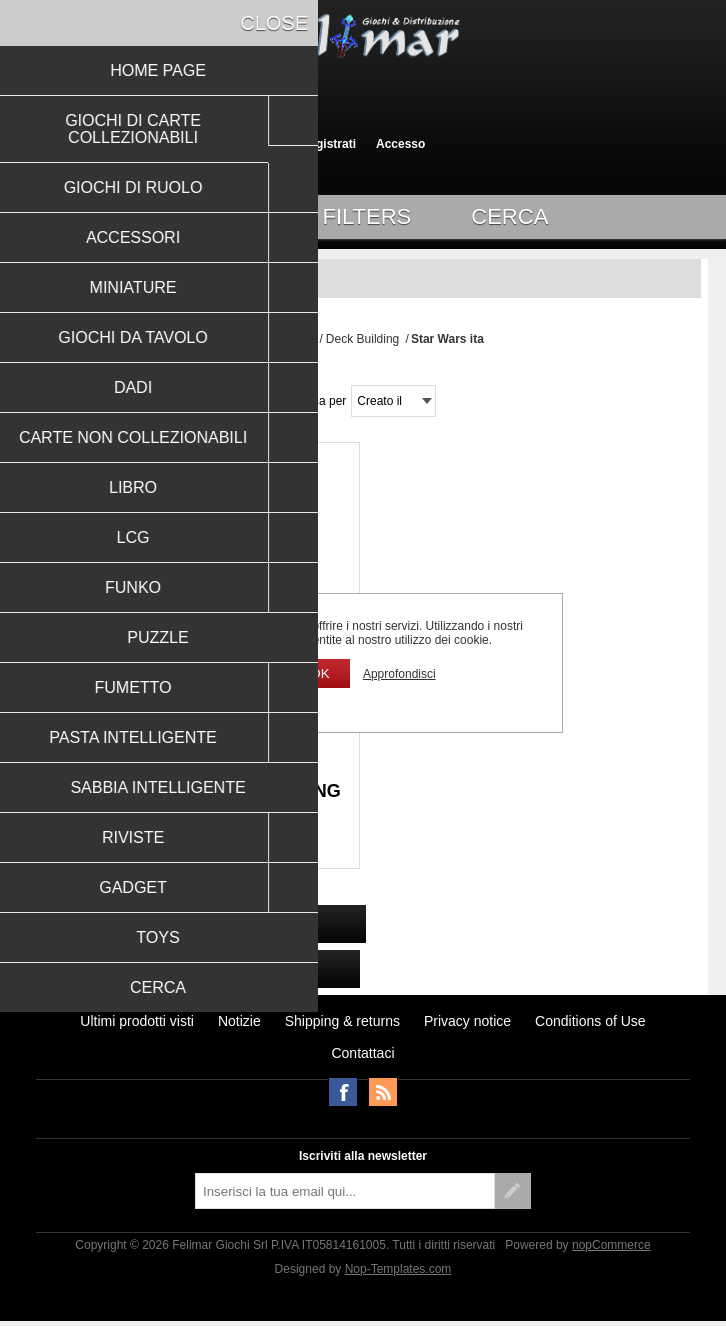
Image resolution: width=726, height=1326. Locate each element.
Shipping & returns (342, 1021)
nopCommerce (611, 1245)
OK (319, 673)
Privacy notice (467, 1021)
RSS (383, 1092)
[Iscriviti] (345, 1191)
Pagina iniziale (278, 339)
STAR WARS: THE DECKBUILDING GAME (192, 801)
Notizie (239, 1021)
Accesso (400, 144)
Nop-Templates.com (398, 1269)
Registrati (328, 144)
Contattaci (362, 1053)
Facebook (343, 1092)
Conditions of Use (590, 1021)
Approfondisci (399, 674)
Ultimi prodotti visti (137, 1021)
